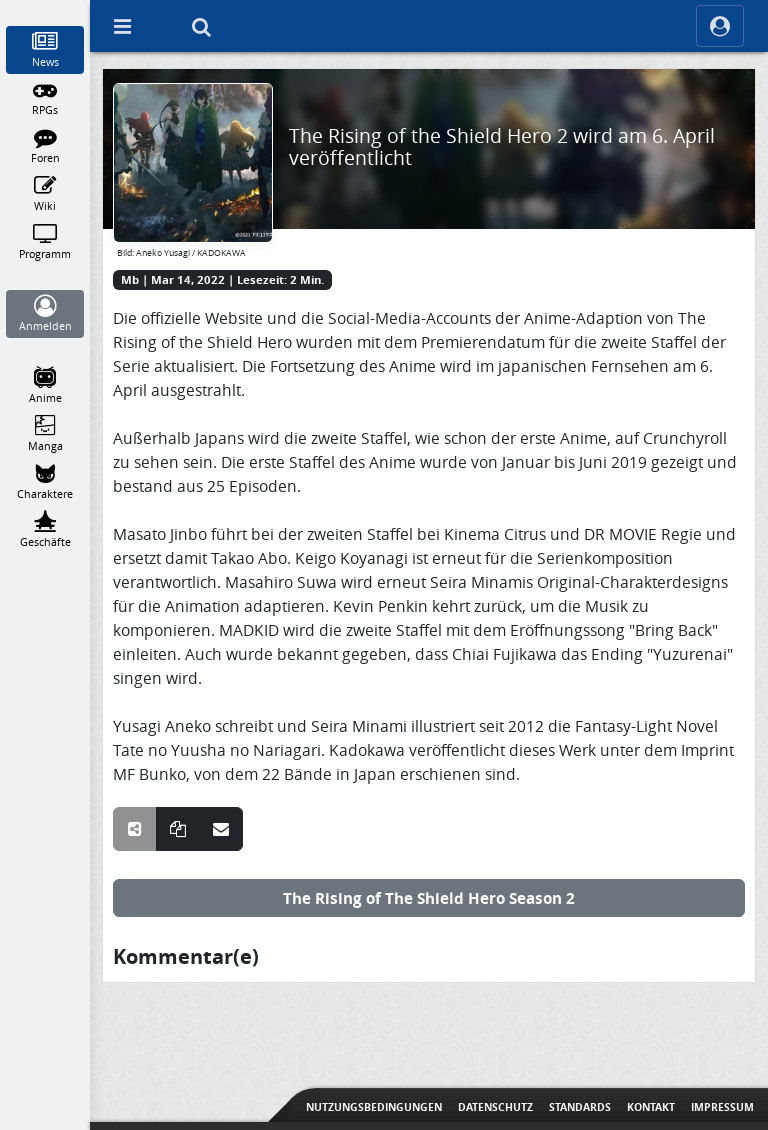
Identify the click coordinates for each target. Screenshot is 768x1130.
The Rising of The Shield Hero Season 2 (429, 898)
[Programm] (45, 242)
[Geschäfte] (45, 530)
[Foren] (45, 146)
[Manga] (45, 434)
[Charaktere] (45, 482)
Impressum (722, 1107)
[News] (45, 50)
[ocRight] (720, 26)
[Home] (45, 9)
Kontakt (651, 1107)
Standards (580, 1107)
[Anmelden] (45, 314)
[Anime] (45, 386)
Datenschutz (495, 1107)
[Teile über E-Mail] (221, 829)
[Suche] (201, 26)
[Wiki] (45, 194)
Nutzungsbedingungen (374, 1107)
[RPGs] (45, 98)
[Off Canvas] (122, 26)
